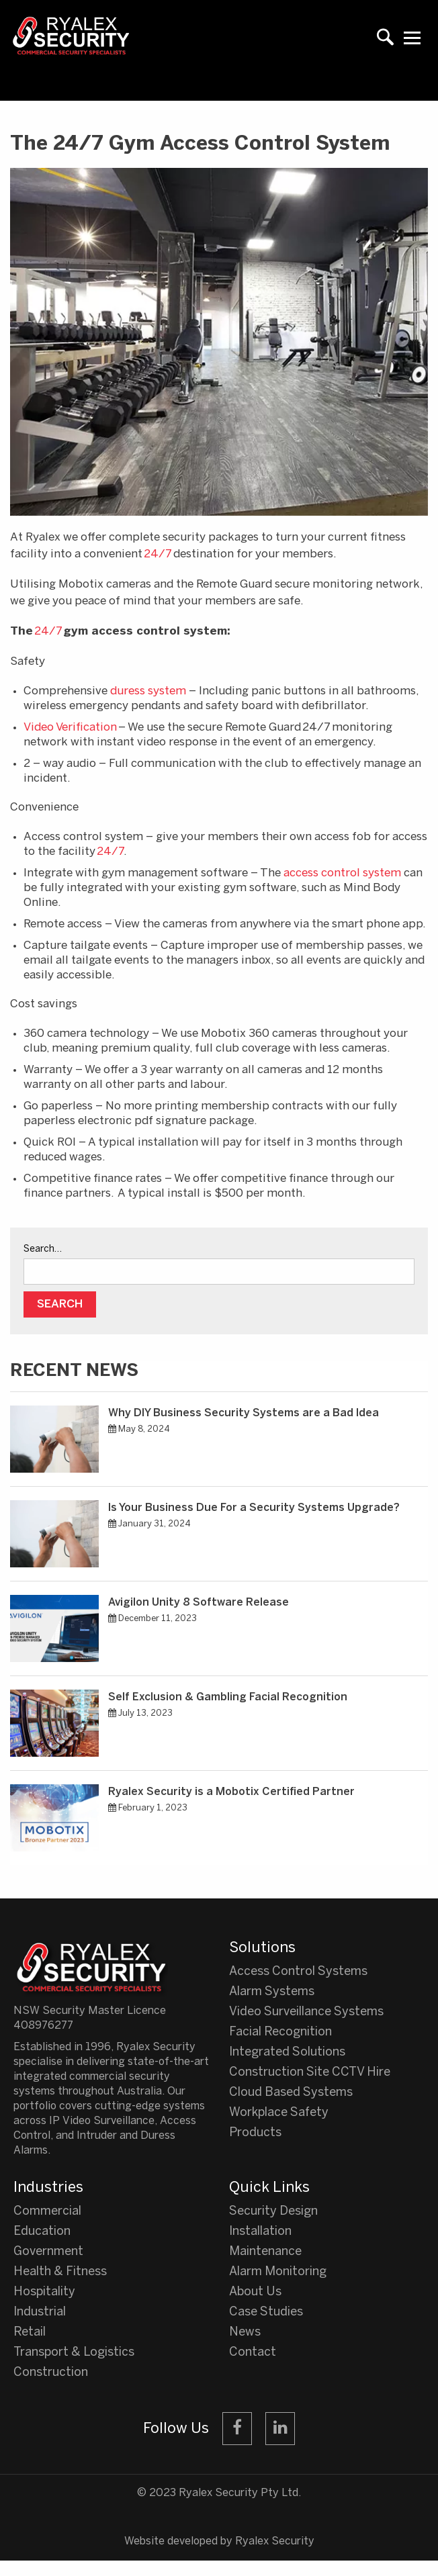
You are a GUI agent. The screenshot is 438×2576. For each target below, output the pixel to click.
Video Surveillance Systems (306, 2012)
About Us (255, 2292)
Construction (50, 2373)
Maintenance (265, 2252)
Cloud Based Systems (291, 2093)
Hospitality (44, 2292)
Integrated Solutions (287, 2052)
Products (255, 2133)
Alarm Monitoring (277, 2272)
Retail (29, 2332)
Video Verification (70, 727)
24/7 (158, 554)
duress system (148, 691)
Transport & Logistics (73, 2352)
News (245, 2332)
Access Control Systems (298, 1972)
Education (42, 2232)
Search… (43, 1249)
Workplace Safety (278, 2113)
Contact (252, 2352)
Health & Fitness (60, 2272)
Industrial (39, 2312)
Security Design (273, 2211)
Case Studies (266, 2312)
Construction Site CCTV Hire (309, 2072)
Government (48, 2252)
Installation (260, 2232)
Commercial (47, 2211)
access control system (342, 873)
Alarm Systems (271, 1992)
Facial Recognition (280, 2032)
